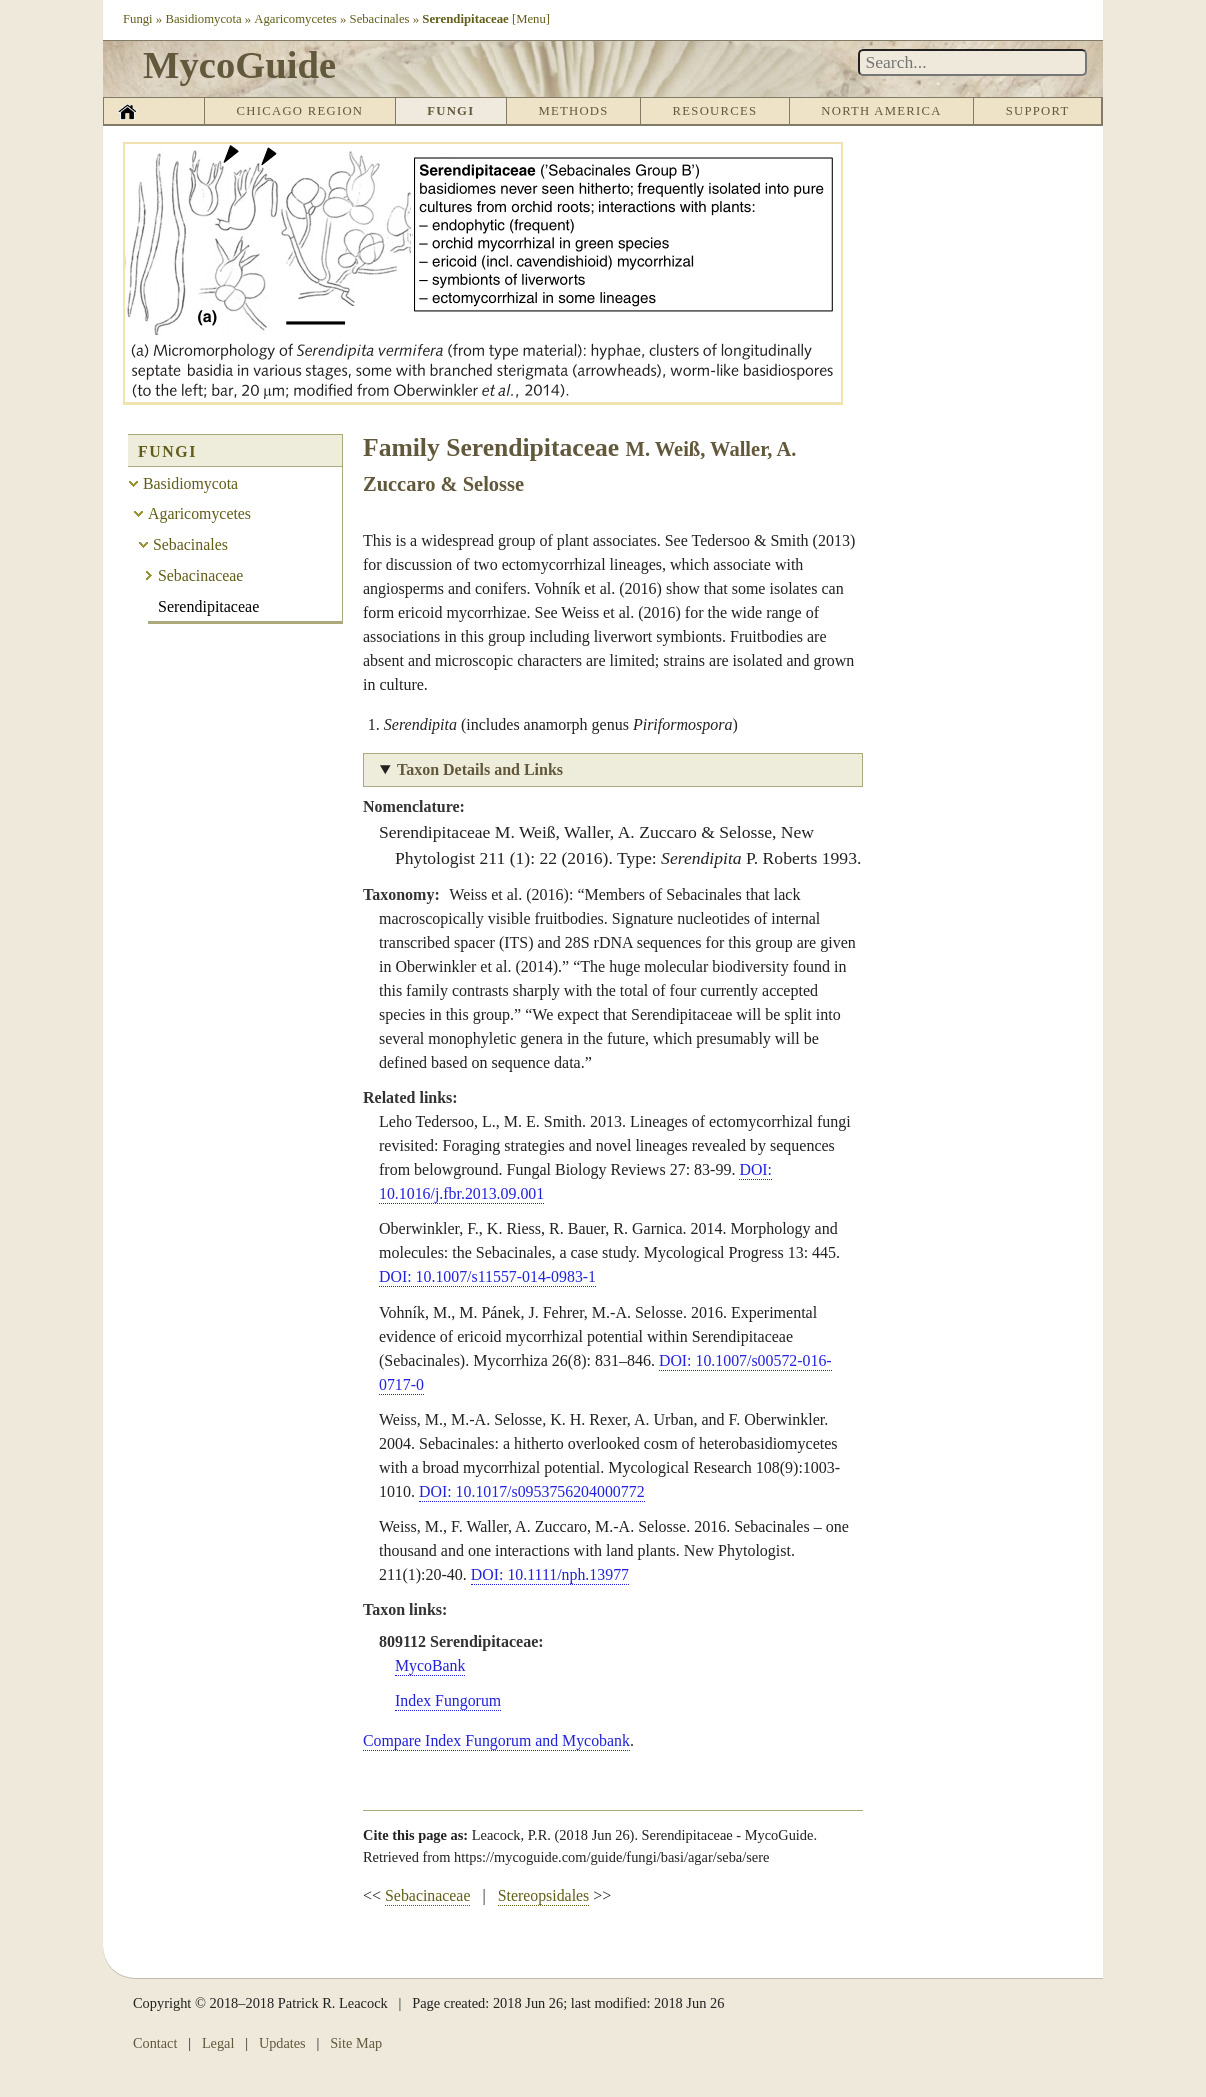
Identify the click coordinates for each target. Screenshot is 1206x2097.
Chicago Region (300, 111)
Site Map (357, 2043)
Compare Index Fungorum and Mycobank (497, 1740)
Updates (282, 2043)
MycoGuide (243, 64)
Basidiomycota (204, 19)
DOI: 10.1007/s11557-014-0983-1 (488, 1276)
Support (1037, 111)
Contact (155, 2043)
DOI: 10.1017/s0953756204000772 (533, 1491)
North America (881, 111)
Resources (714, 111)
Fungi (138, 19)
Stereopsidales (544, 1895)
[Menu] (532, 19)
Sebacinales (381, 19)
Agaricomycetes (296, 19)
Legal (218, 2043)
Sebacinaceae (428, 1895)
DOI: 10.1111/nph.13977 (551, 1574)
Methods (573, 111)
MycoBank (430, 1665)
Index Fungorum (448, 1700)
